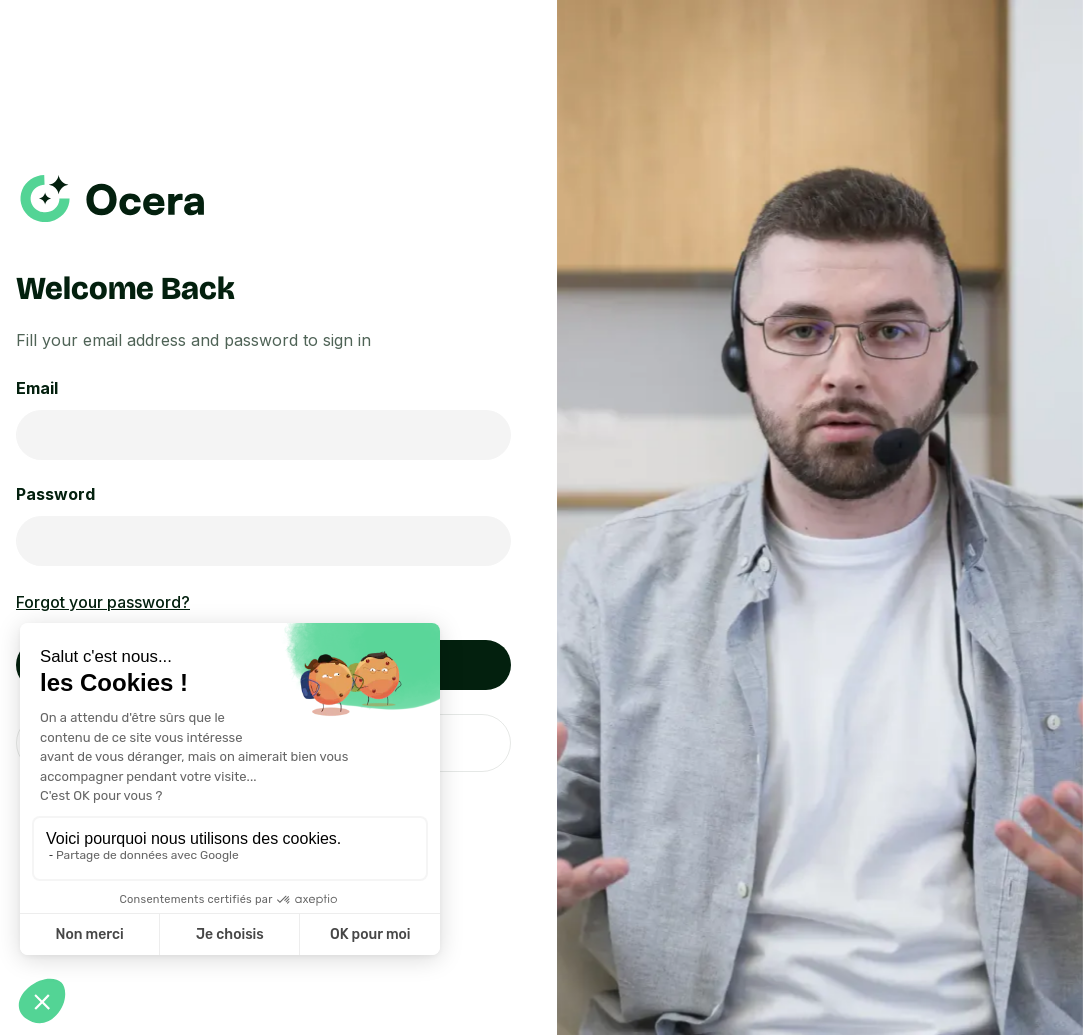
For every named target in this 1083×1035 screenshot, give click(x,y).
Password (55, 494)
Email (37, 388)
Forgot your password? (103, 602)
